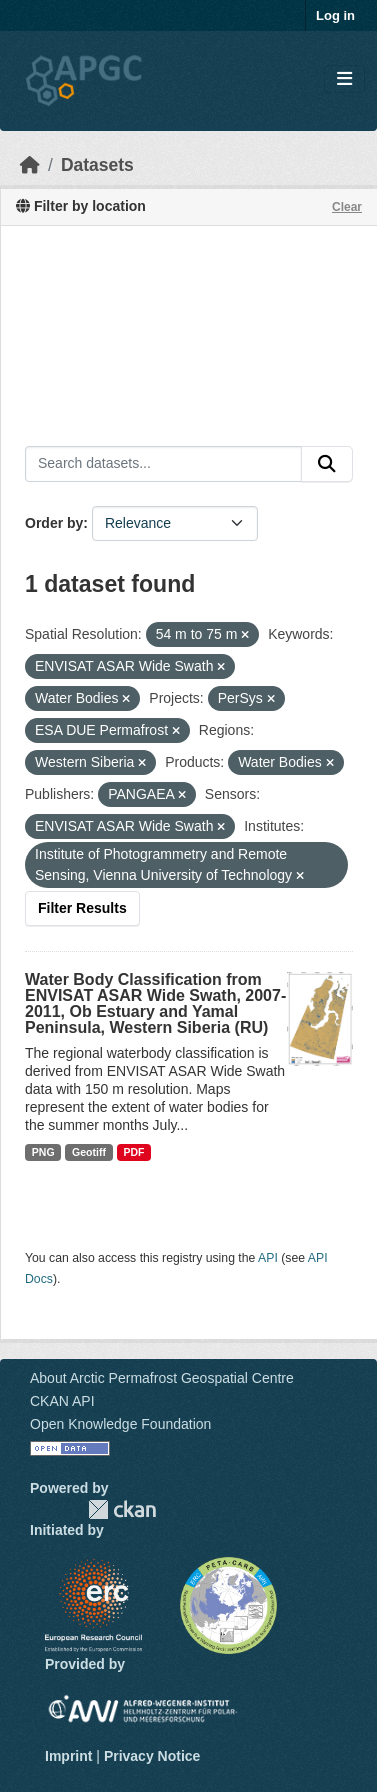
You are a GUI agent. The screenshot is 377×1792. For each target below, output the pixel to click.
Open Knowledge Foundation (120, 1424)
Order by (54, 523)
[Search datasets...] (163, 464)
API (268, 1258)
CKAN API (62, 1401)
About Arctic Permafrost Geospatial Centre (162, 1378)
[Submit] (327, 464)
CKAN (122, 1509)
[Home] (30, 165)
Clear (347, 207)
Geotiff (89, 1152)
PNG (43, 1152)
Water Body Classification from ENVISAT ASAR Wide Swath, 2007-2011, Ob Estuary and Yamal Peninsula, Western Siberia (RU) (155, 1003)
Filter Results (82, 908)
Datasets (97, 165)
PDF (133, 1152)
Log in (335, 15)
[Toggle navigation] (344, 79)
